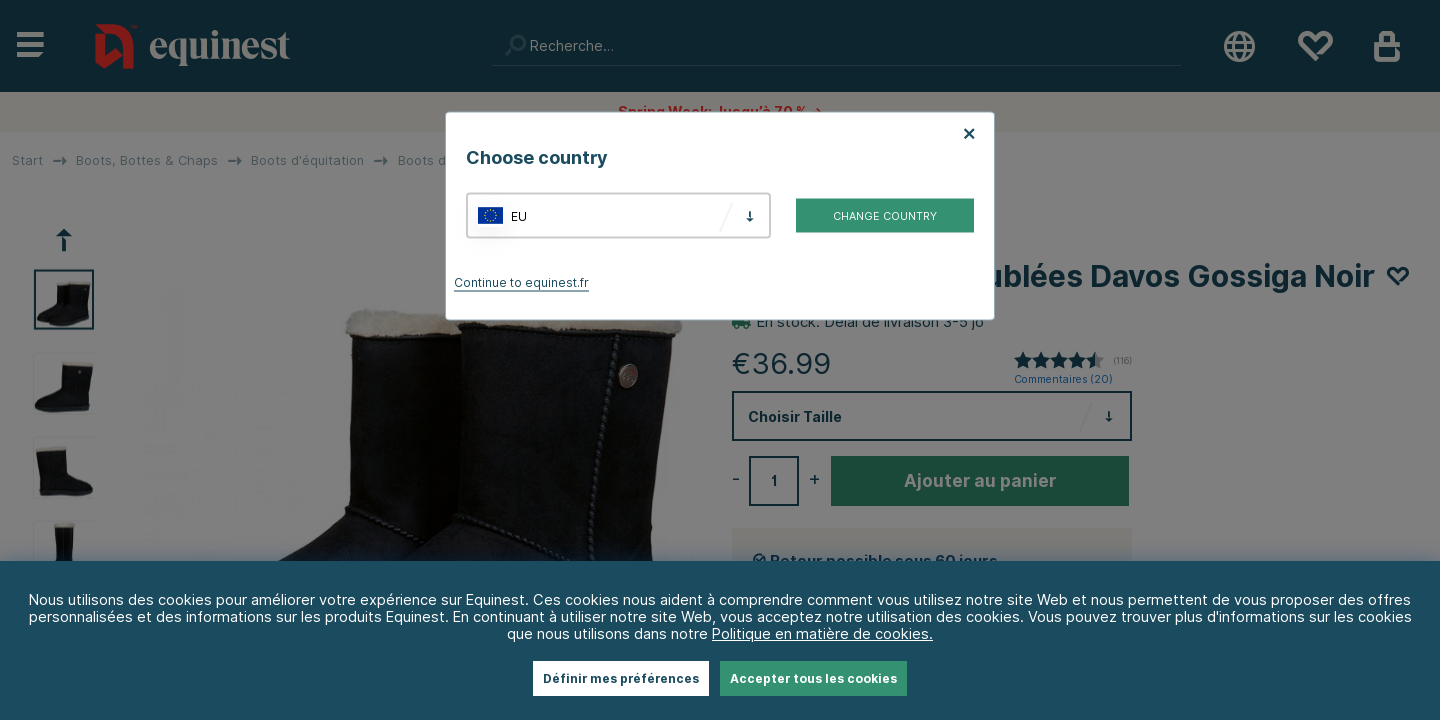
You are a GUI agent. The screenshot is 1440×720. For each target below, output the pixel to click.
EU (519, 215)
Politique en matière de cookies (820, 633)
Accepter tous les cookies (813, 678)
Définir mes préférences (621, 678)
